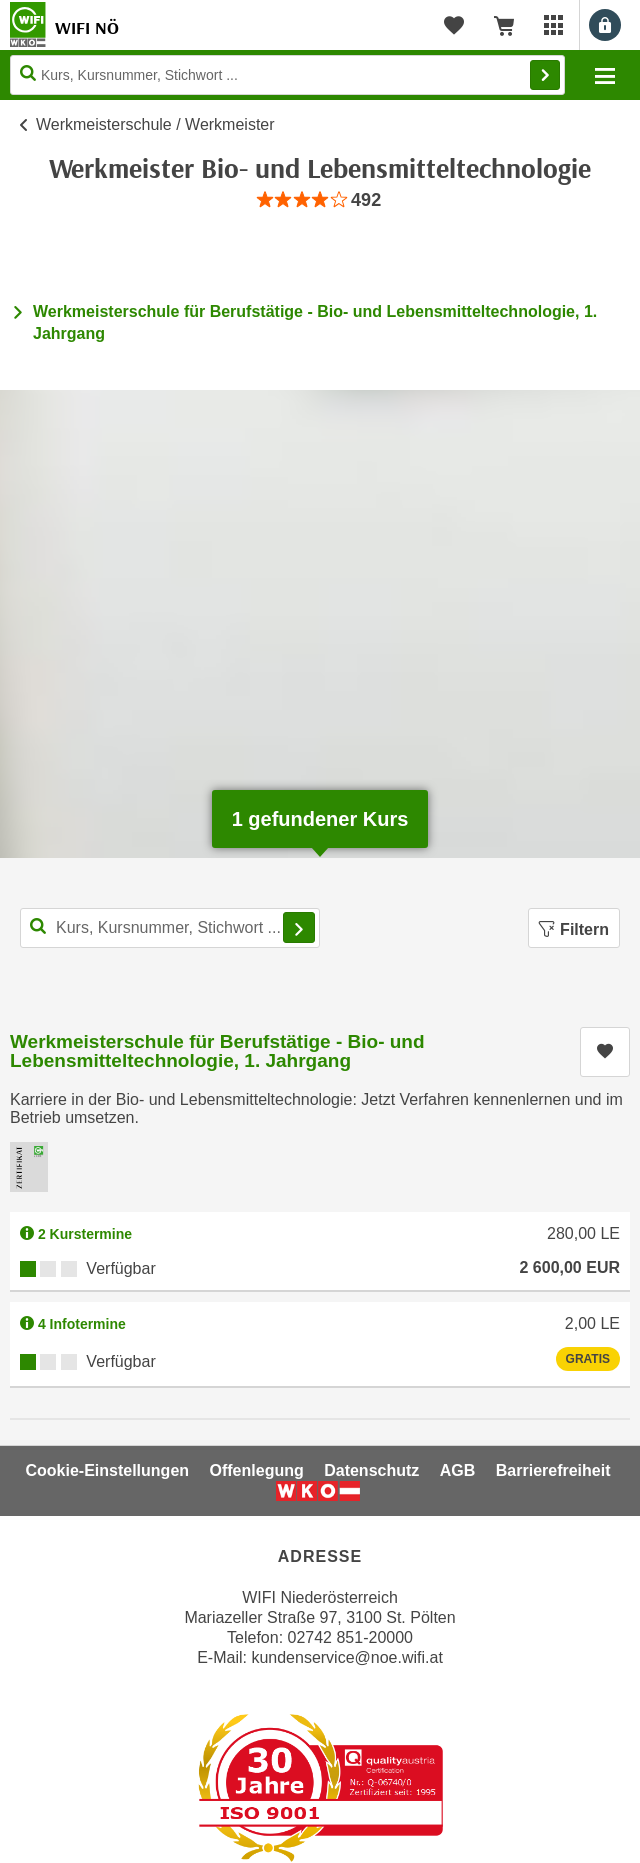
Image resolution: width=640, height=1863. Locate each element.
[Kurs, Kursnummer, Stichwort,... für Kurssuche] (170, 928)
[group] (320, 200)
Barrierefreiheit (553, 1470)
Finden (545, 75)
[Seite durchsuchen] (287, 75)
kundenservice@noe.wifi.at (346, 1657)
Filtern (574, 929)
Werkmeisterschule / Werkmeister (155, 124)
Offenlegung (257, 1470)
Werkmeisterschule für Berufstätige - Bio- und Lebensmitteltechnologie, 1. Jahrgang (217, 1051)
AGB (458, 1470)
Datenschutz (371, 1470)
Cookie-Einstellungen (107, 1470)
